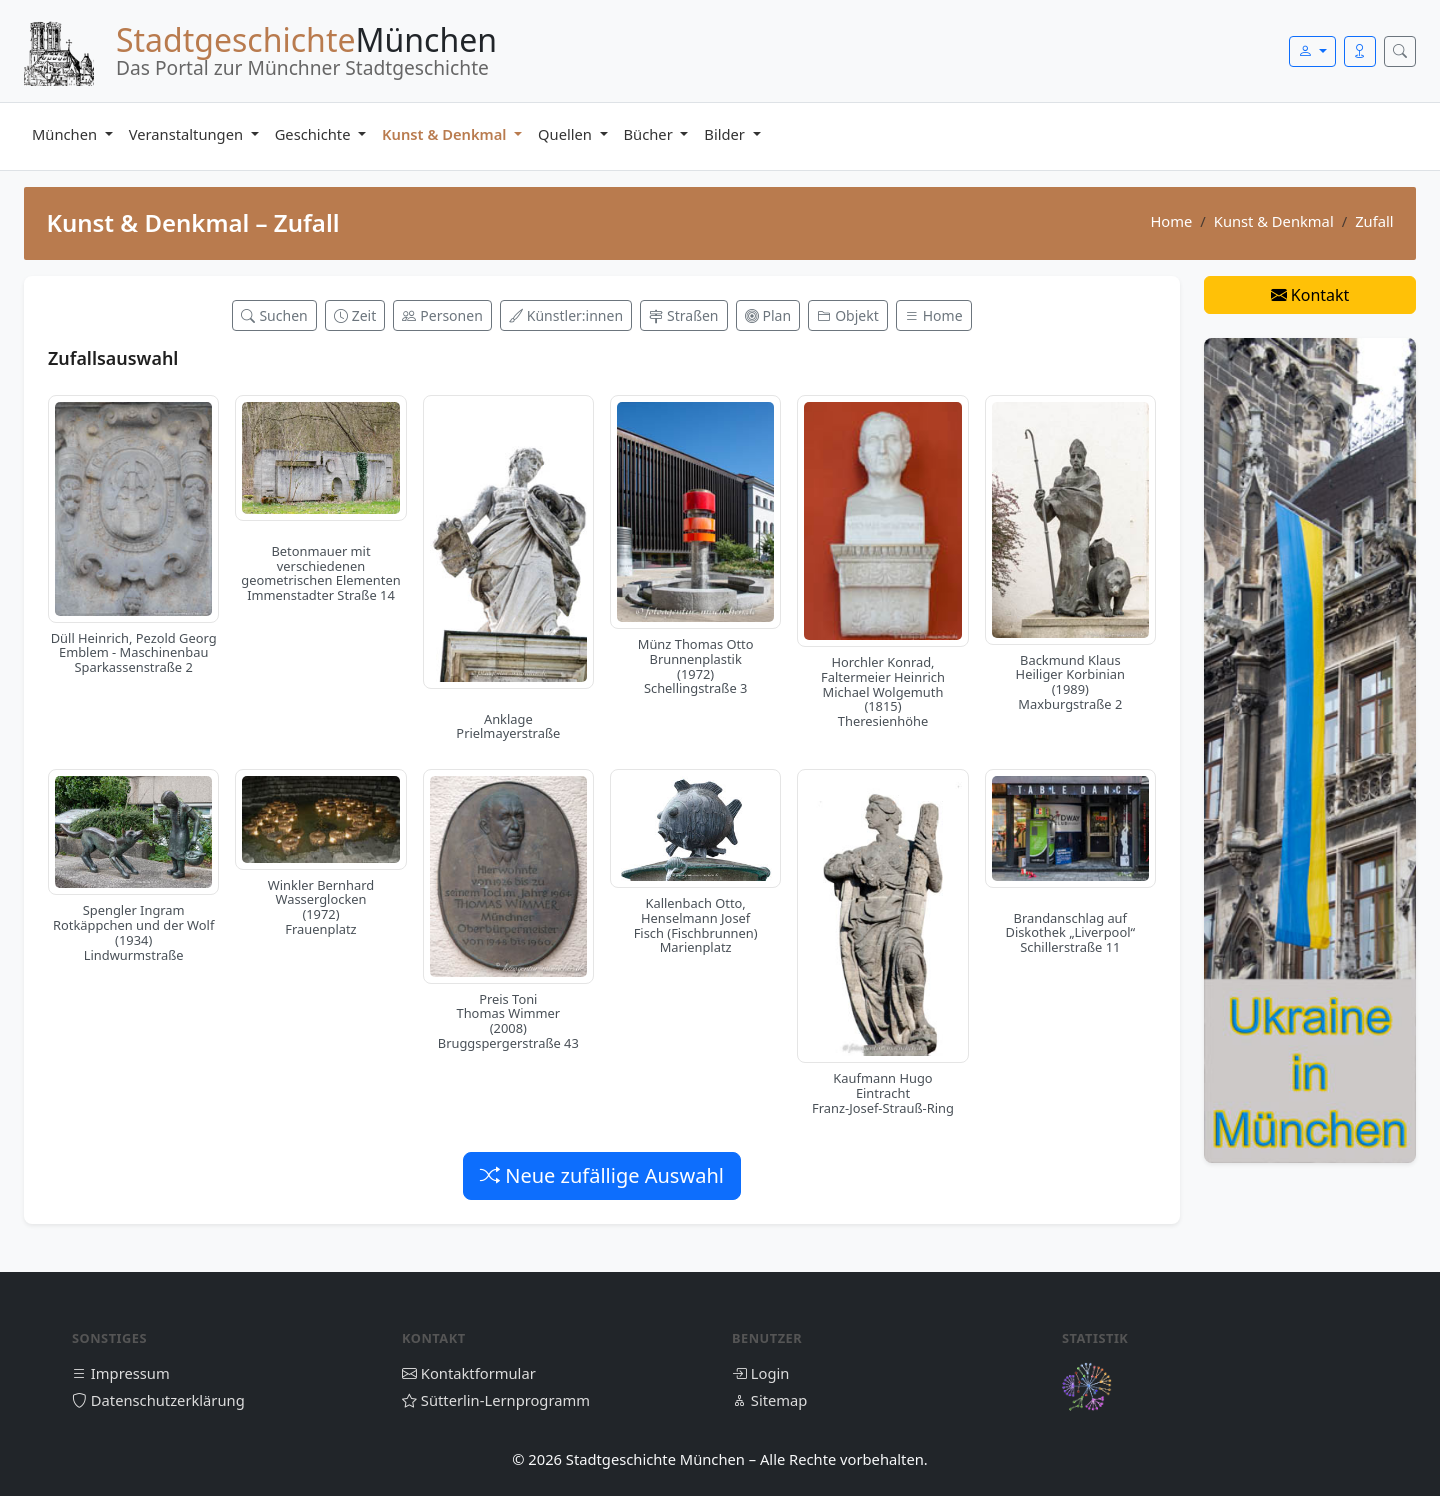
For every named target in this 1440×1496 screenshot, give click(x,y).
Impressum (121, 1373)
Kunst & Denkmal (446, 134)
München (66, 134)
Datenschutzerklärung (158, 1400)
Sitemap (769, 1400)
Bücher (650, 134)
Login (760, 1373)
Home (1171, 221)
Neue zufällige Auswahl (602, 1175)
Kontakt (1310, 295)
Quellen (567, 134)
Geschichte (315, 134)
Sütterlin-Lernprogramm (496, 1400)
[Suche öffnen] (1400, 51)
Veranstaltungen (188, 134)
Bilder (726, 134)
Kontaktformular (469, 1373)
